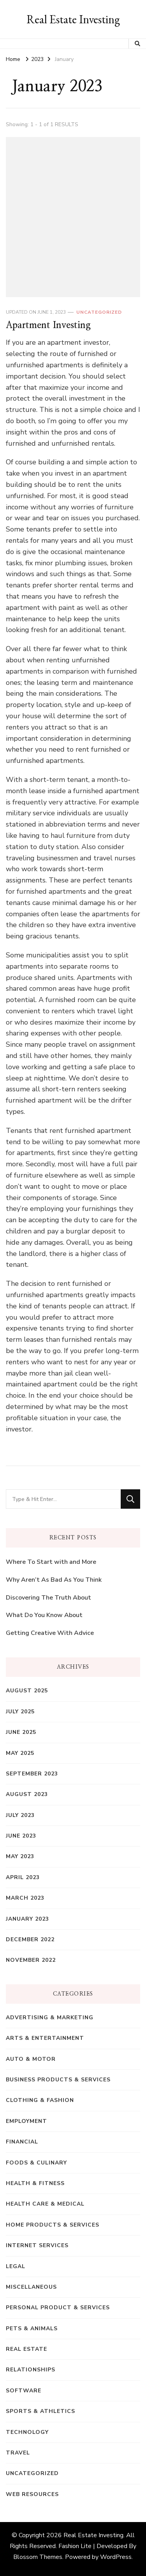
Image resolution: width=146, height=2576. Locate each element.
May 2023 (20, 1856)
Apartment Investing (48, 325)
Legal (15, 2266)
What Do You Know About (44, 1615)
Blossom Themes (37, 2557)
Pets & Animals (32, 2328)
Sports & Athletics (40, 2411)
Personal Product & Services (58, 2307)
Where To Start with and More (51, 1562)
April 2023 (23, 1877)
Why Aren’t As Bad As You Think (54, 1579)
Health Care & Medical (45, 2204)
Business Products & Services (58, 2079)
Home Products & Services (52, 2225)
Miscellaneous (31, 2287)
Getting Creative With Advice (50, 1633)
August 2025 (27, 1690)
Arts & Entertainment (45, 2038)
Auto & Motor (31, 2059)
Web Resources (32, 2494)
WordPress (116, 2557)
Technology (27, 2432)
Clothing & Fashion (40, 2100)
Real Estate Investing (73, 19)
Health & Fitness (35, 2183)
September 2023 (32, 1773)
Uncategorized (99, 312)
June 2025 (21, 1732)
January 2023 (27, 1919)
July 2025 (20, 1711)
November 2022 (31, 1960)
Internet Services (37, 2245)
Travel (18, 2452)
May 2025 (20, 1753)
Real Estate (26, 2349)
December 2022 (30, 1939)
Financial (22, 2141)
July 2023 (20, 1815)
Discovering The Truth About (48, 1597)
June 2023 (21, 1836)
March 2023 (25, 1898)
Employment (26, 2121)
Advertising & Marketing (49, 2017)
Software (23, 2390)
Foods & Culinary (36, 2162)
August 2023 (27, 1794)
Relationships (30, 2369)
